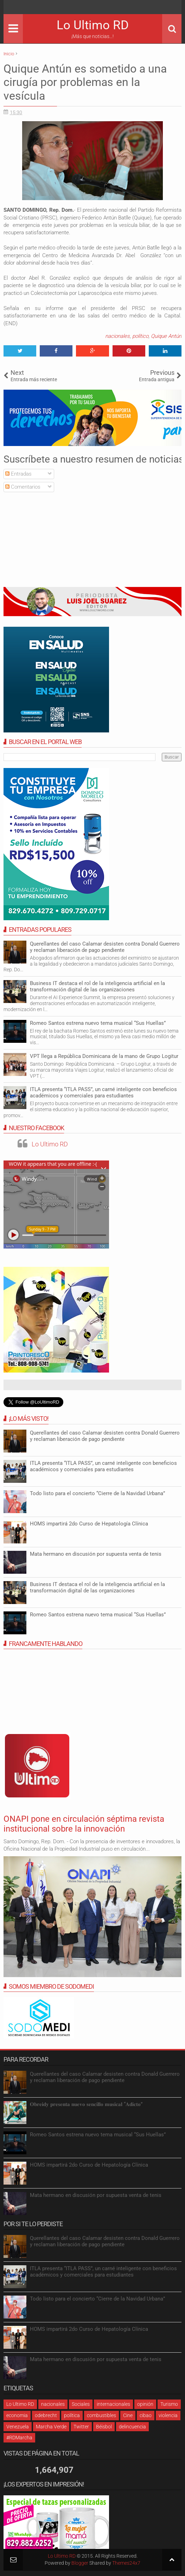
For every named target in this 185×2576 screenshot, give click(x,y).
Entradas (18, 474)
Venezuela (17, 2426)
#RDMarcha (19, 2437)
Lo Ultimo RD (93, 25)
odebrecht (46, 2415)
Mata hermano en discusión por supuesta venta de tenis (95, 1554)
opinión (145, 2404)
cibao (146, 2415)
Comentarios (22, 487)
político (140, 336)
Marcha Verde (51, 2426)
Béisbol (104, 2426)
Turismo (169, 2404)
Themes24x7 (126, 2563)
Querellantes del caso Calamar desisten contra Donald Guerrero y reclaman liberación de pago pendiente (105, 947)
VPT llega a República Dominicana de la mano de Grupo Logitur (104, 1056)
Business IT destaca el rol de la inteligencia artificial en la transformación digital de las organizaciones (97, 986)
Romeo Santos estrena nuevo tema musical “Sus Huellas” (98, 1023)
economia (17, 2415)
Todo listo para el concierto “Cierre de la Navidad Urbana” (97, 1493)
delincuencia (132, 2426)
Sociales (81, 2404)
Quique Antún (166, 336)
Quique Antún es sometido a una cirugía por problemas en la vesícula (85, 82)
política (72, 2415)
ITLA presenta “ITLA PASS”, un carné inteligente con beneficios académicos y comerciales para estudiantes (103, 1092)
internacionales (113, 2404)
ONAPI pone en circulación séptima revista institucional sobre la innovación (84, 1824)
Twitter (81, 2426)
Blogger (79, 2563)
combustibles (101, 2415)
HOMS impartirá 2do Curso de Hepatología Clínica (89, 1524)
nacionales (117, 336)
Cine (128, 2415)
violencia (168, 2415)
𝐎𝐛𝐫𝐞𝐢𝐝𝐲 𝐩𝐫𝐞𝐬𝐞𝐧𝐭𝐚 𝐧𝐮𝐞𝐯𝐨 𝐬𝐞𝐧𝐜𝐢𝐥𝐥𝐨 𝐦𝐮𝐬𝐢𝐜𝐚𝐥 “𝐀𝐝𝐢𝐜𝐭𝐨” (86, 2104)
